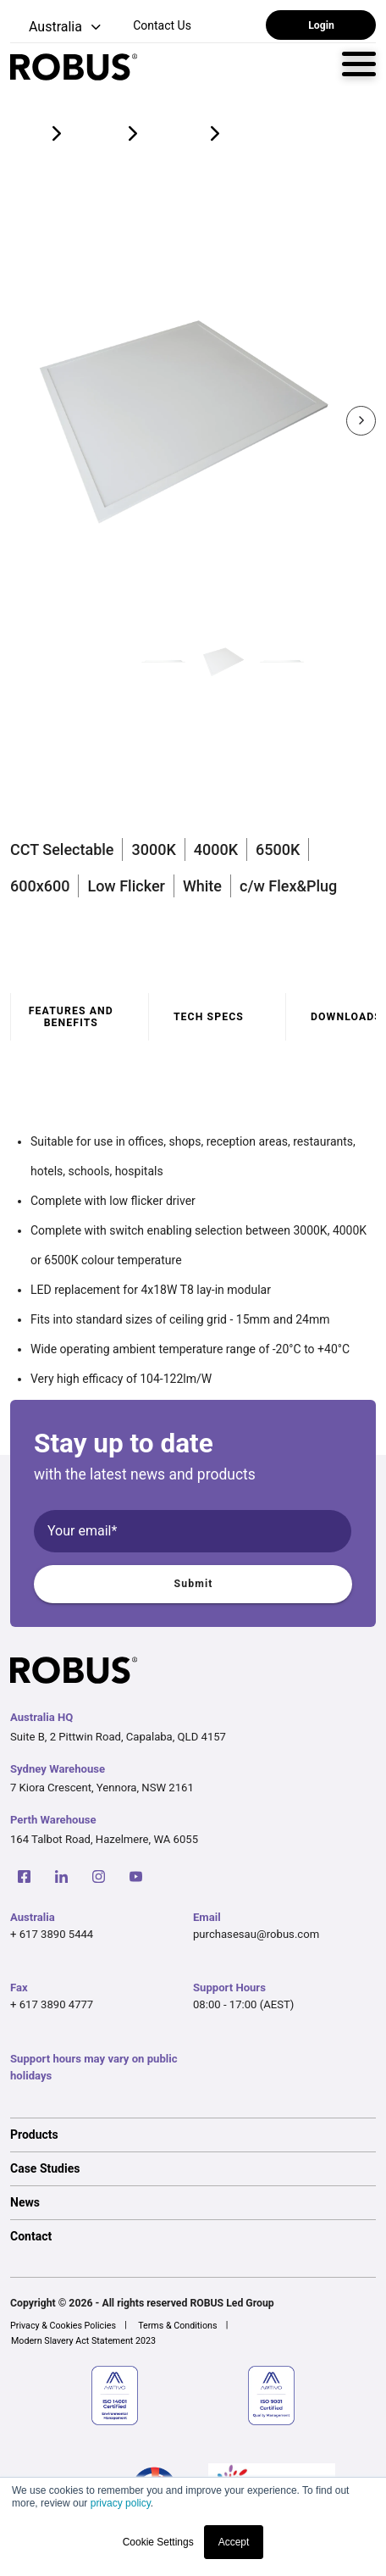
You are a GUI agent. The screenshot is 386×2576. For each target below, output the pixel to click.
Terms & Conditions (177, 2325)
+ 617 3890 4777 (51, 2004)
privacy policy (121, 2503)
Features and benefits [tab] (71, 1017)
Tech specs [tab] (209, 1017)
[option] (193, 2134)
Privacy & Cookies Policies (63, 2325)
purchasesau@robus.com (256, 1934)
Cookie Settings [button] (158, 2542)
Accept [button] (234, 2542)
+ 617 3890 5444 (51, 1934)
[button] (57, 28)
